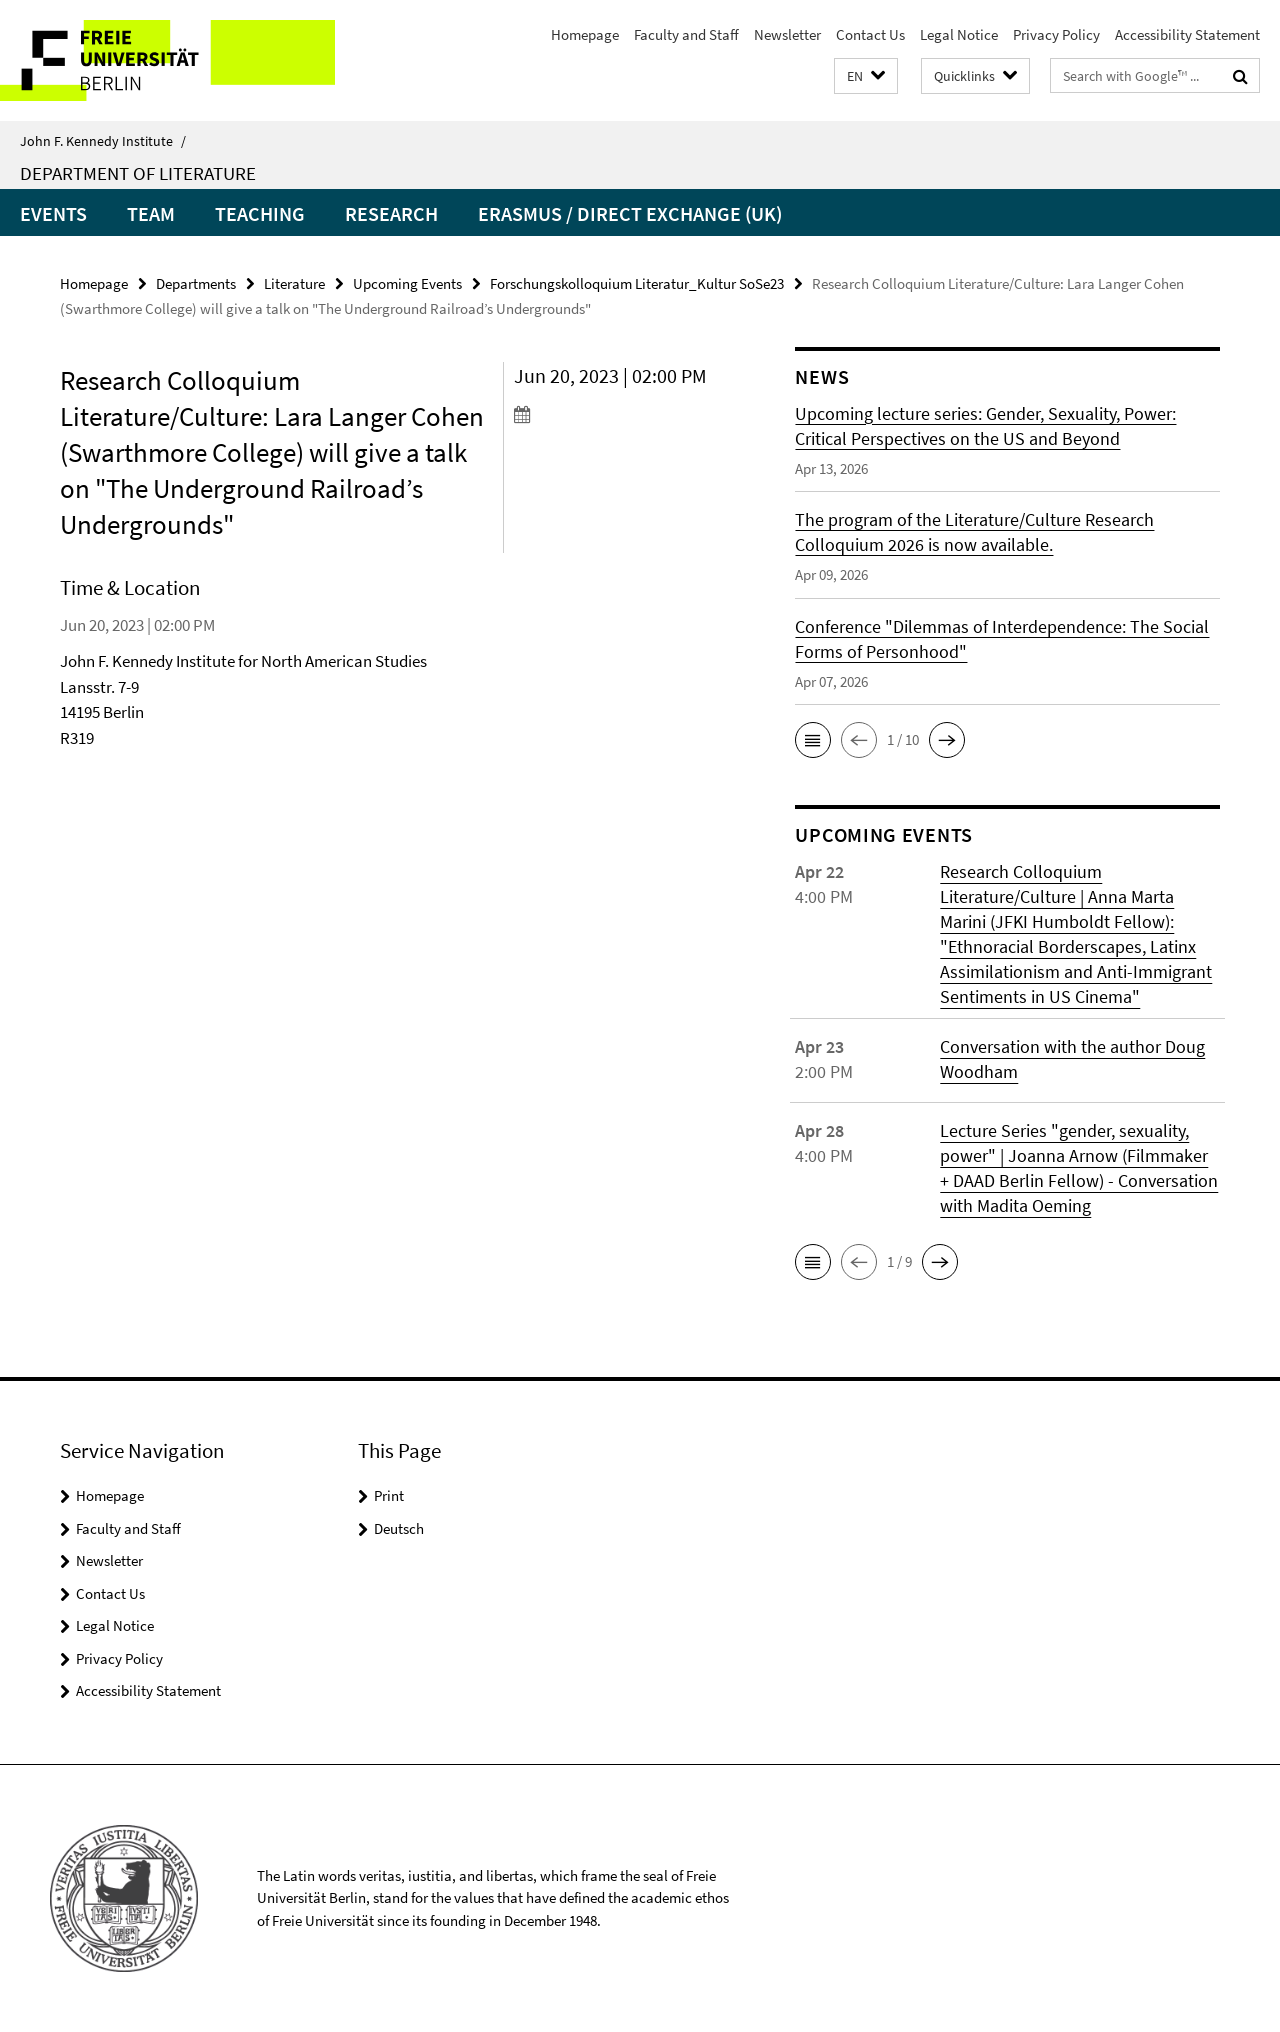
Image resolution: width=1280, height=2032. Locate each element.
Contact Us (870, 34)
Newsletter (787, 34)
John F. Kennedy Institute (103, 141)
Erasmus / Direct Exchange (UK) (630, 213)
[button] (866, 76)
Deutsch (399, 1528)
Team (151, 213)
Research (391, 213)
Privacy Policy (1056, 34)
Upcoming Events (407, 283)
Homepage (585, 34)
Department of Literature (138, 173)
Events (53, 213)
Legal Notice (959, 34)
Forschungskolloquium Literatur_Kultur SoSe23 (637, 283)
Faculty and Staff (686, 34)
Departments (196, 283)
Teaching (260, 213)
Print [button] (389, 1495)
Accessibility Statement (1187, 34)
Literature (294, 283)
